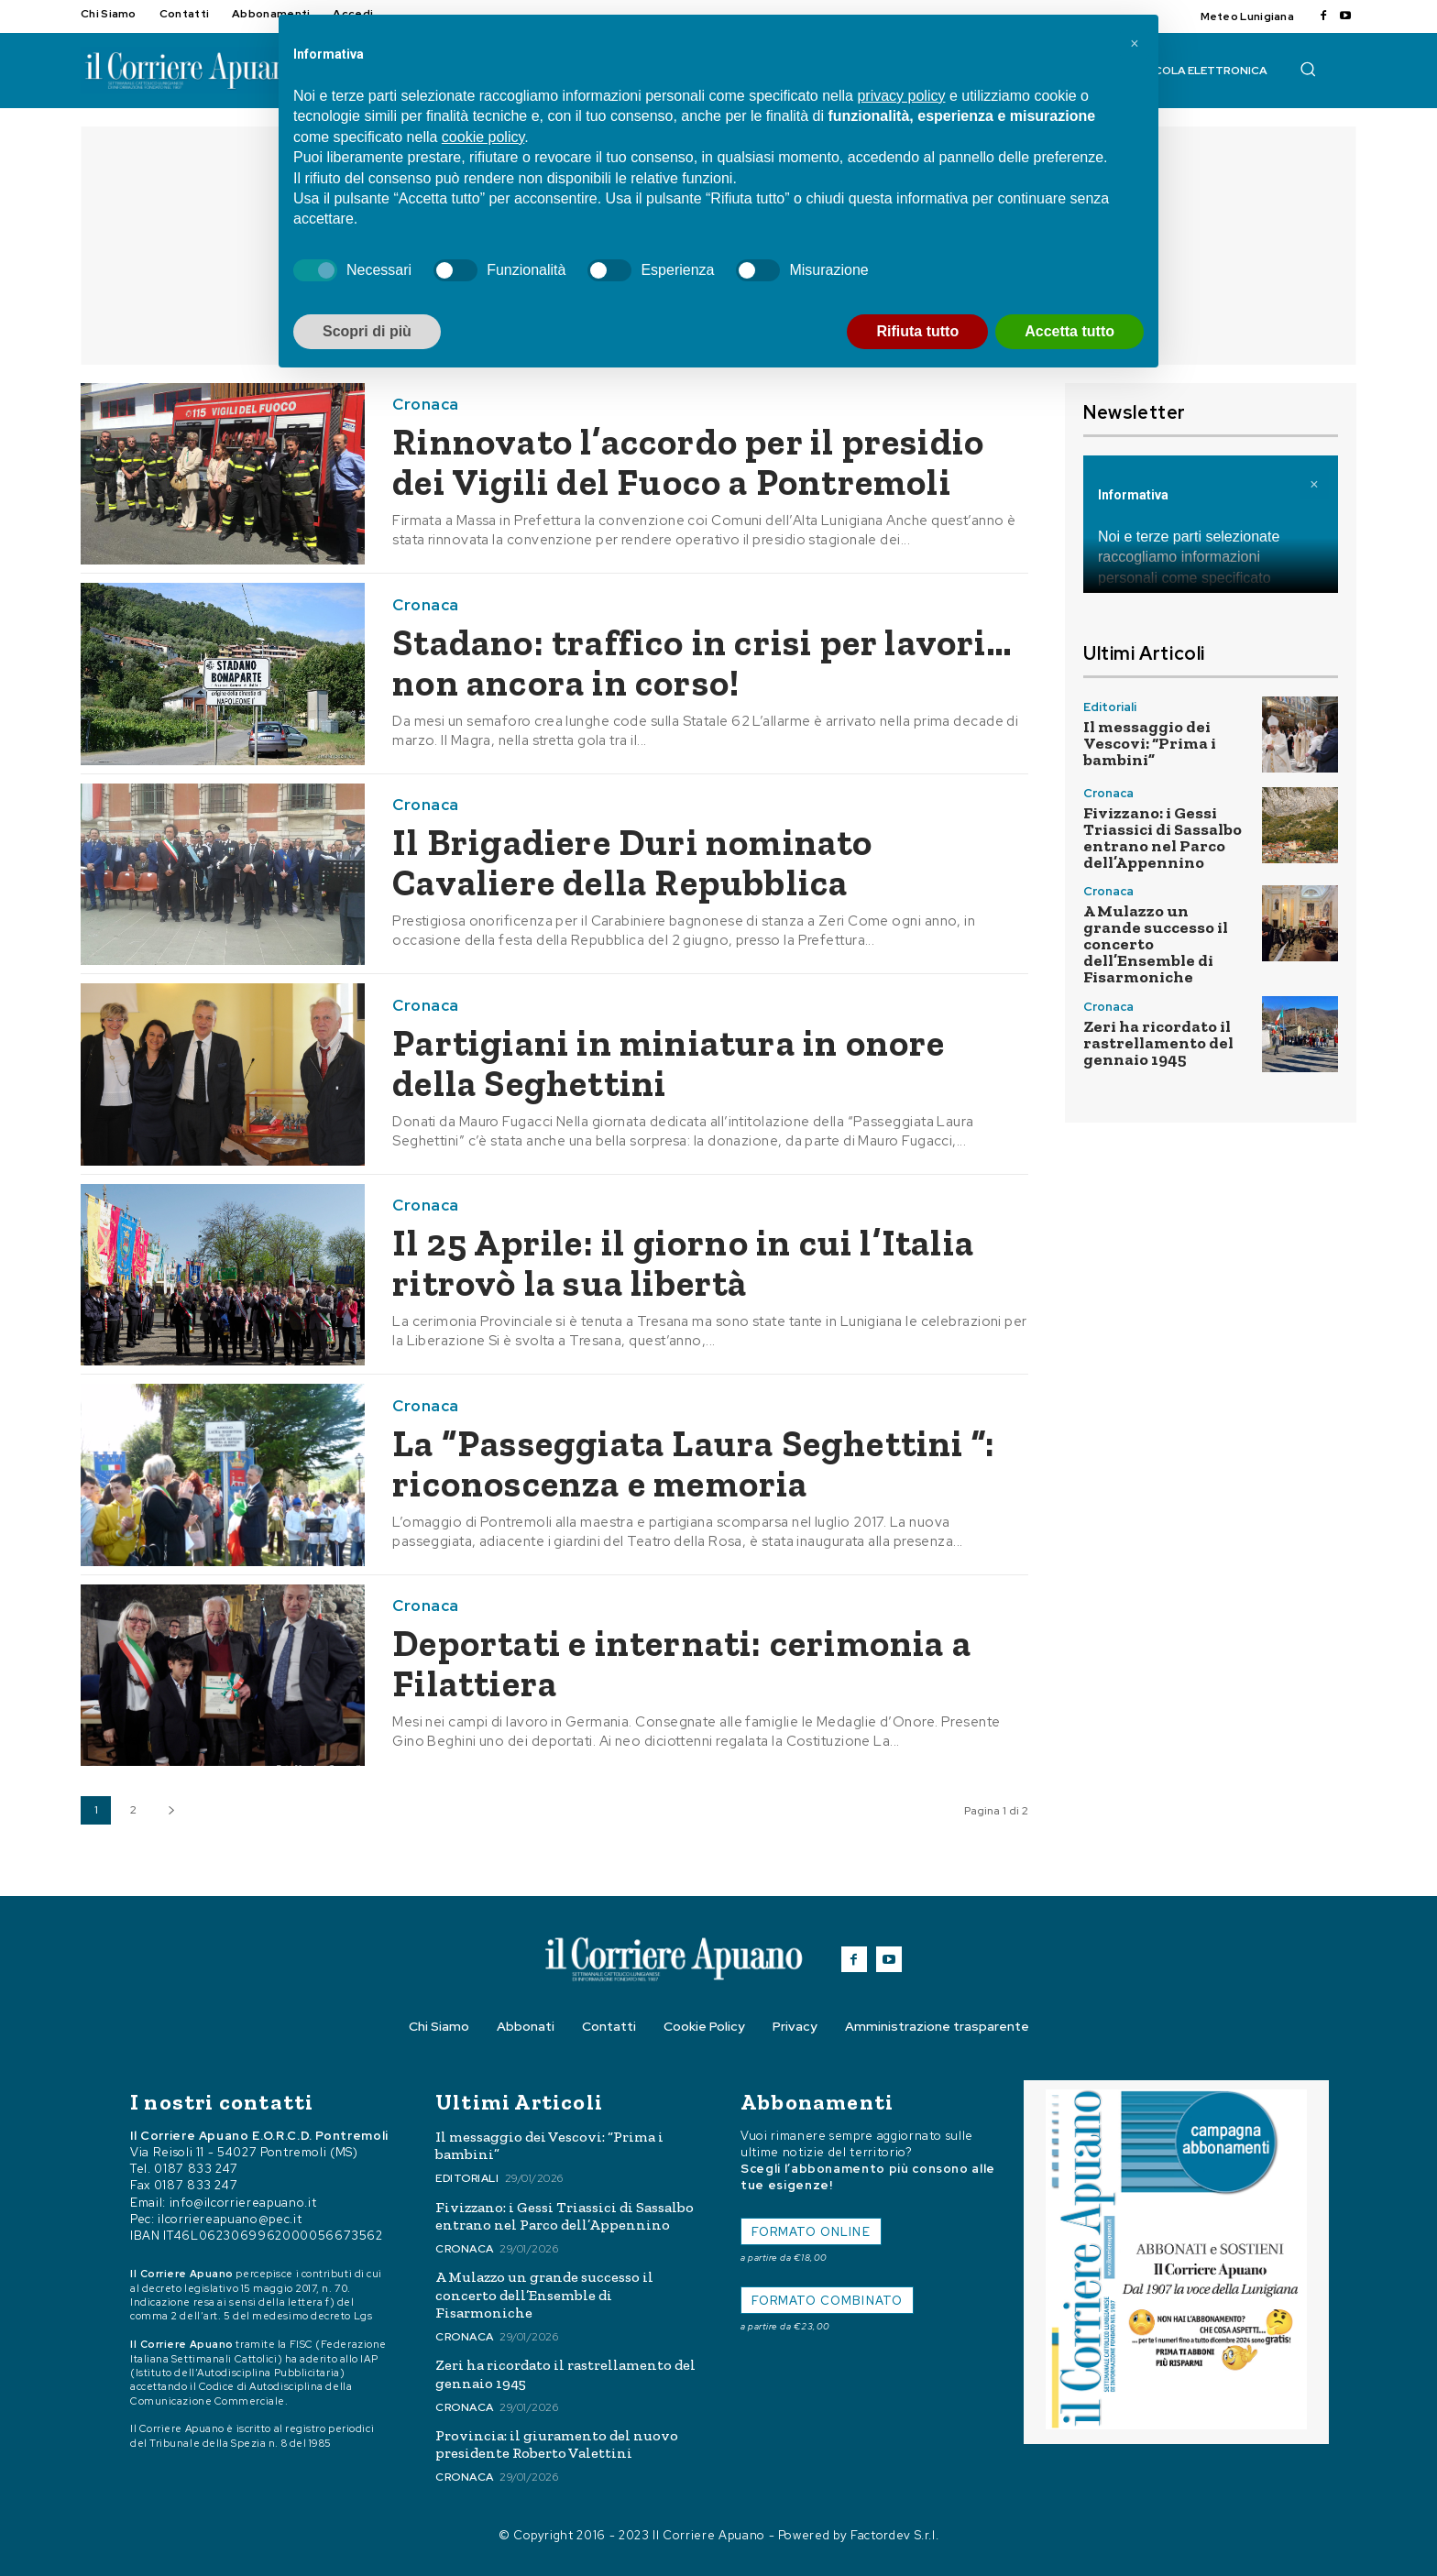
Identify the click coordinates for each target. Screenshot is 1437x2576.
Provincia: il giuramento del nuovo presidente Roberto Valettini (556, 2444)
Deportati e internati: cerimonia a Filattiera (681, 1663)
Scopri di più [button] (367, 331)
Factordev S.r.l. (894, 2535)
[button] (1308, 68)
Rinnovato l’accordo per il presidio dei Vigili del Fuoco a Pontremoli (688, 462)
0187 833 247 (196, 2168)
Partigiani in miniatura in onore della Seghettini (668, 1063)
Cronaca (425, 404)
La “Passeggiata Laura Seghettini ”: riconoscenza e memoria (693, 1463)
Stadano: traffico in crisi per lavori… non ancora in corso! (702, 662)
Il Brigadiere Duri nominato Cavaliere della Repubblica (632, 862)
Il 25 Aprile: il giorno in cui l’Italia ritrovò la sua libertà (683, 1263)
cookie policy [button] (483, 137)
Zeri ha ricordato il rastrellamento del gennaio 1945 (1158, 1042)
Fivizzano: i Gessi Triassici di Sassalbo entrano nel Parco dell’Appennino (1162, 837)
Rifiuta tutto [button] (917, 331)
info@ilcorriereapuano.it (243, 2202)
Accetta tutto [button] (1069, 331)
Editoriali (1109, 707)
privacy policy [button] (901, 96)
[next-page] (171, 1810)
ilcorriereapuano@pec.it (230, 2219)
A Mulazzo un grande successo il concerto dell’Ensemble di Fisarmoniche (544, 2294)
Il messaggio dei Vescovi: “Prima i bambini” (1149, 743)
